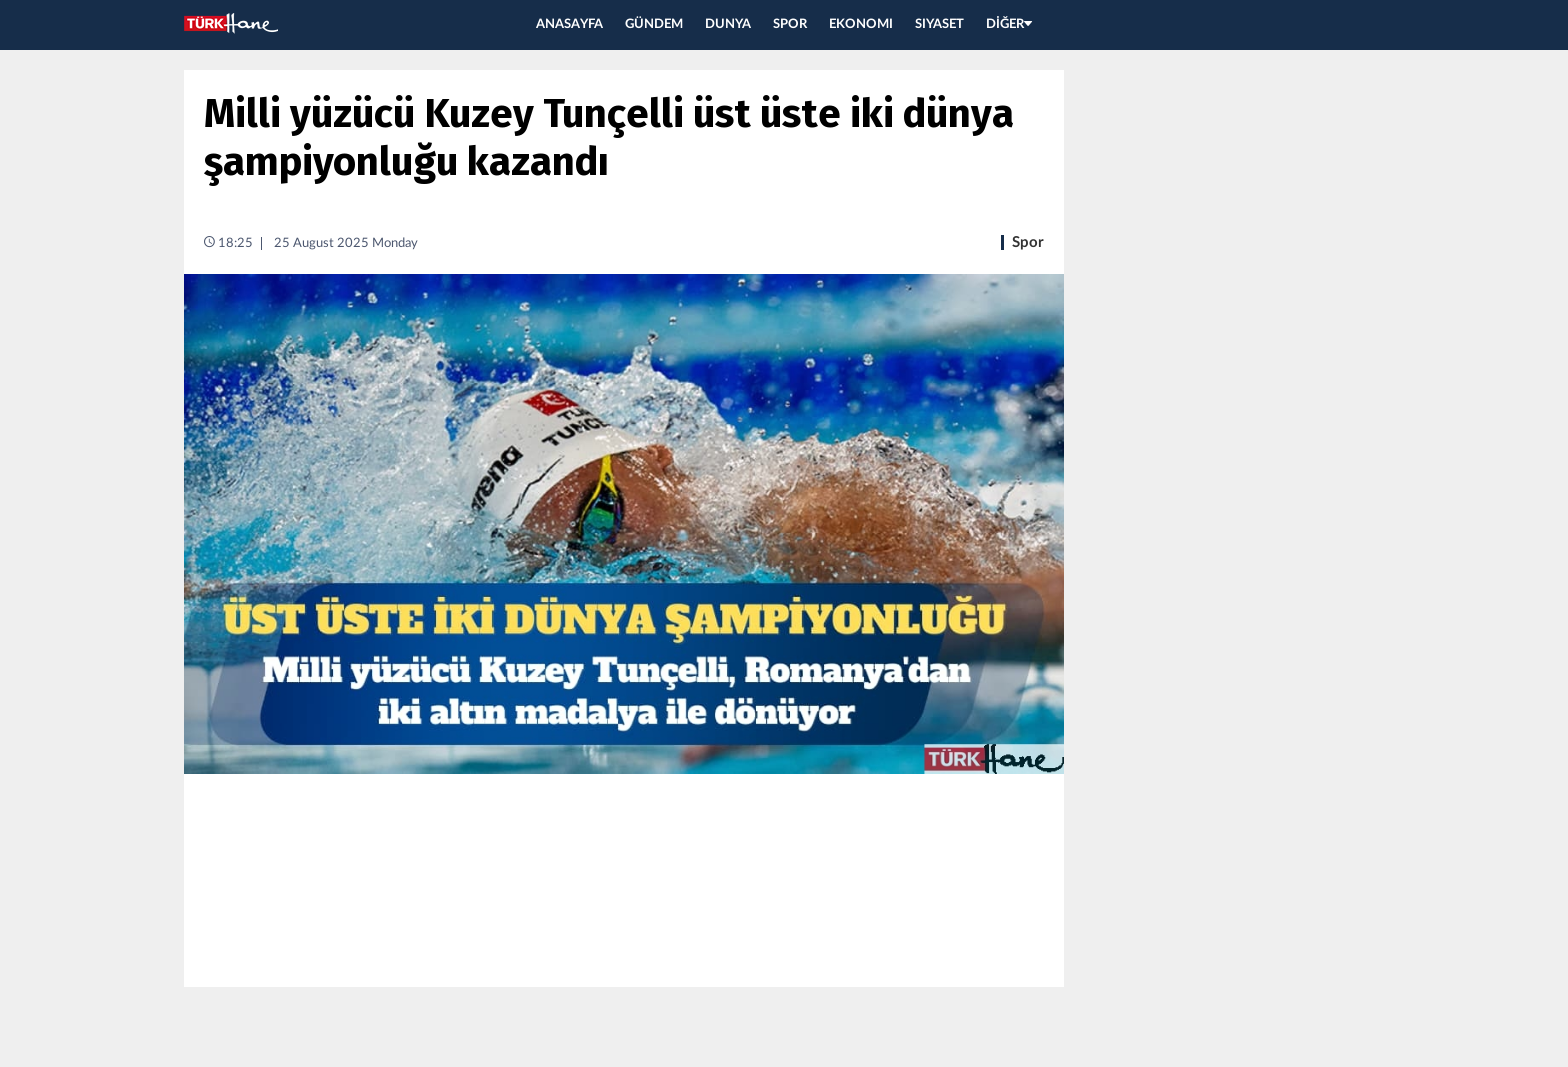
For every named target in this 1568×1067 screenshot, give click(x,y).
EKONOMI (861, 24)
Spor (1028, 242)
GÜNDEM (654, 24)
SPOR (790, 24)
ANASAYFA (569, 24)
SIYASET (939, 24)
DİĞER (1009, 24)
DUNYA (728, 24)
